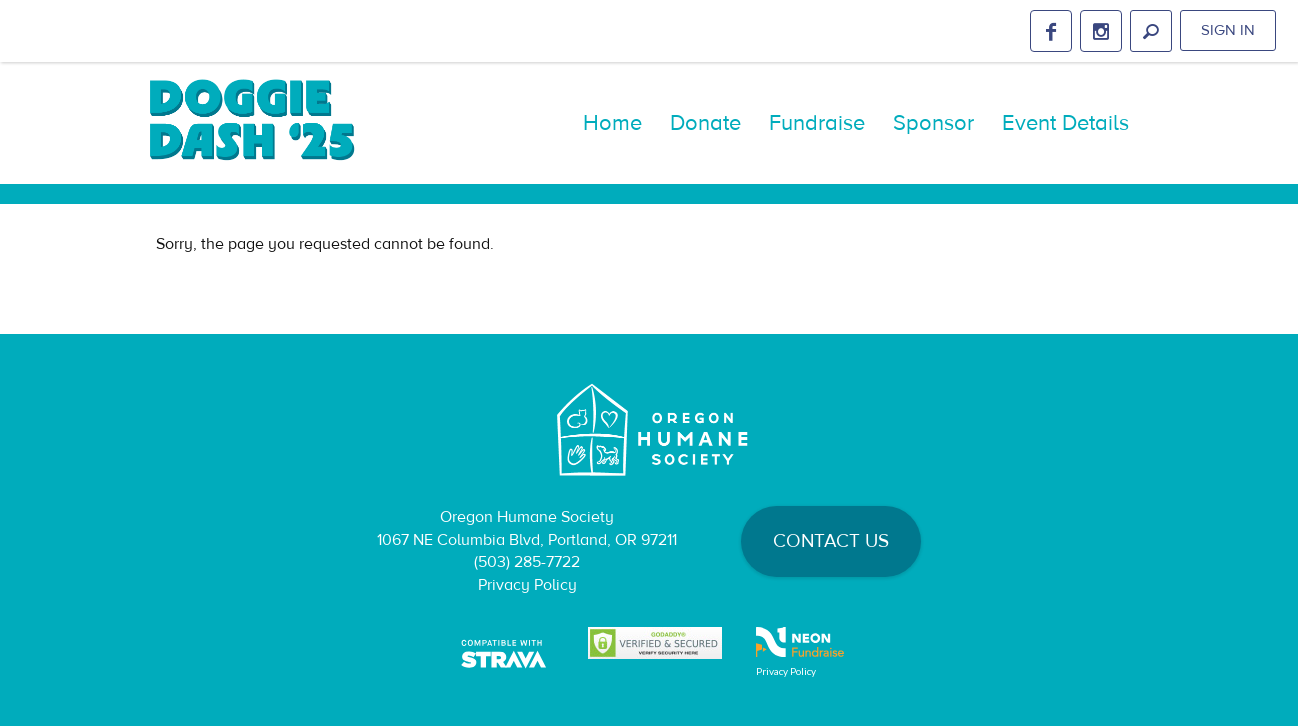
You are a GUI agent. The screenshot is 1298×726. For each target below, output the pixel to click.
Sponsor (933, 123)
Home (612, 123)
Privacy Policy (527, 585)
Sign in (1228, 30)
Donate (705, 123)
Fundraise (817, 123)
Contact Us (831, 541)
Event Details (1065, 123)
